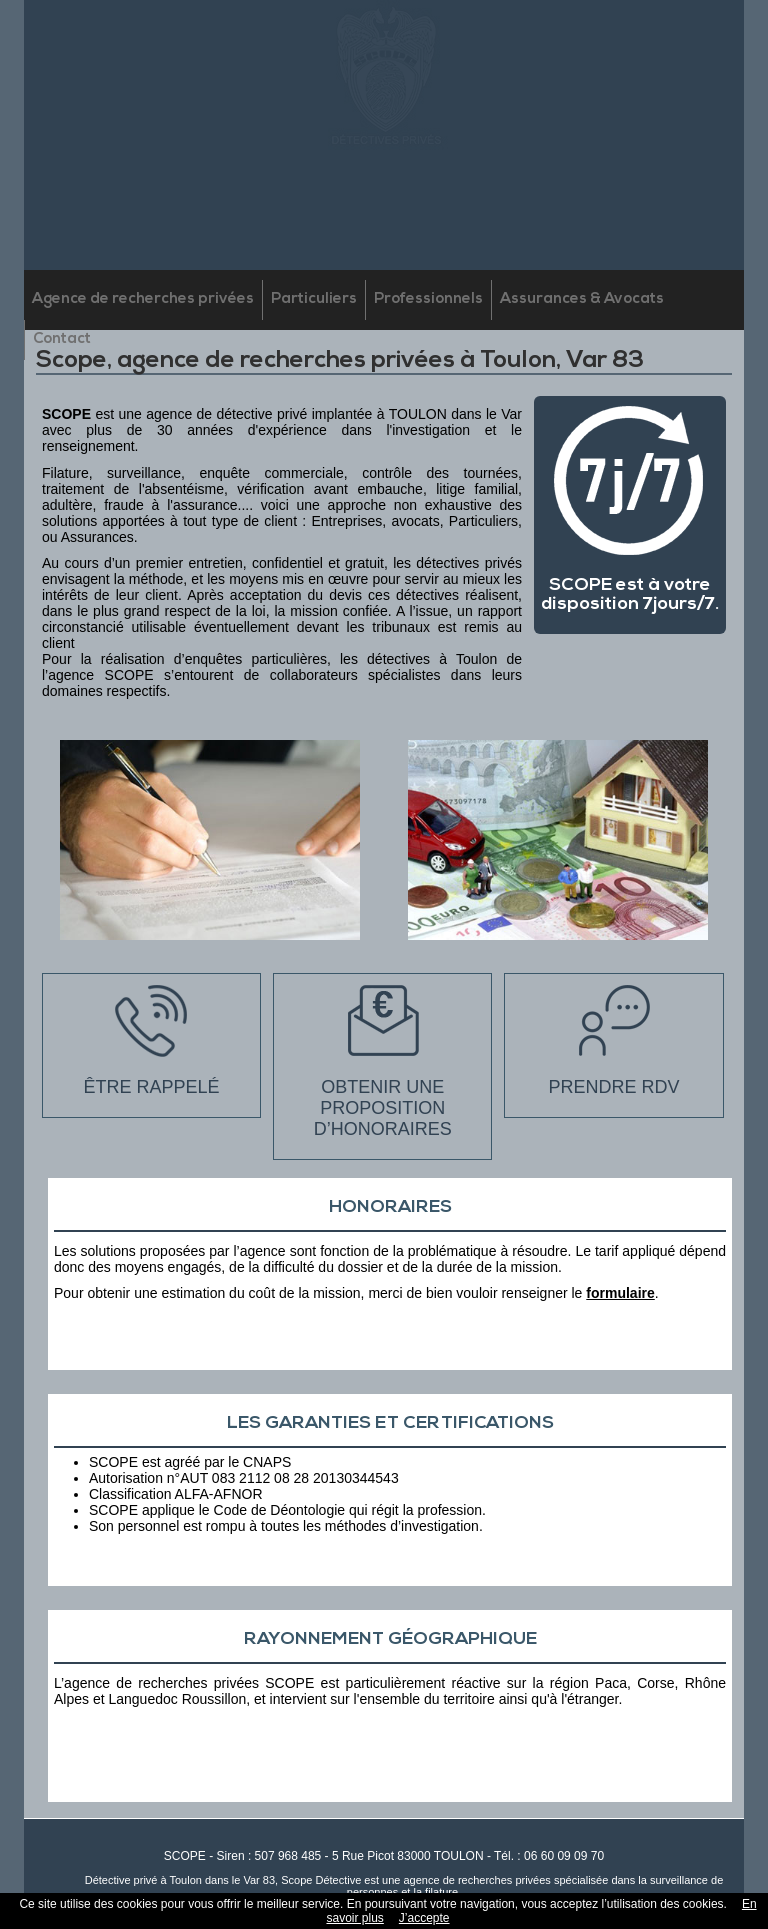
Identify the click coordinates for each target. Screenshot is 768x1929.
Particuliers (314, 299)
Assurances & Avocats (582, 299)
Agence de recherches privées (143, 299)
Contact (62, 339)
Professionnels (428, 299)
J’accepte (424, 1918)
